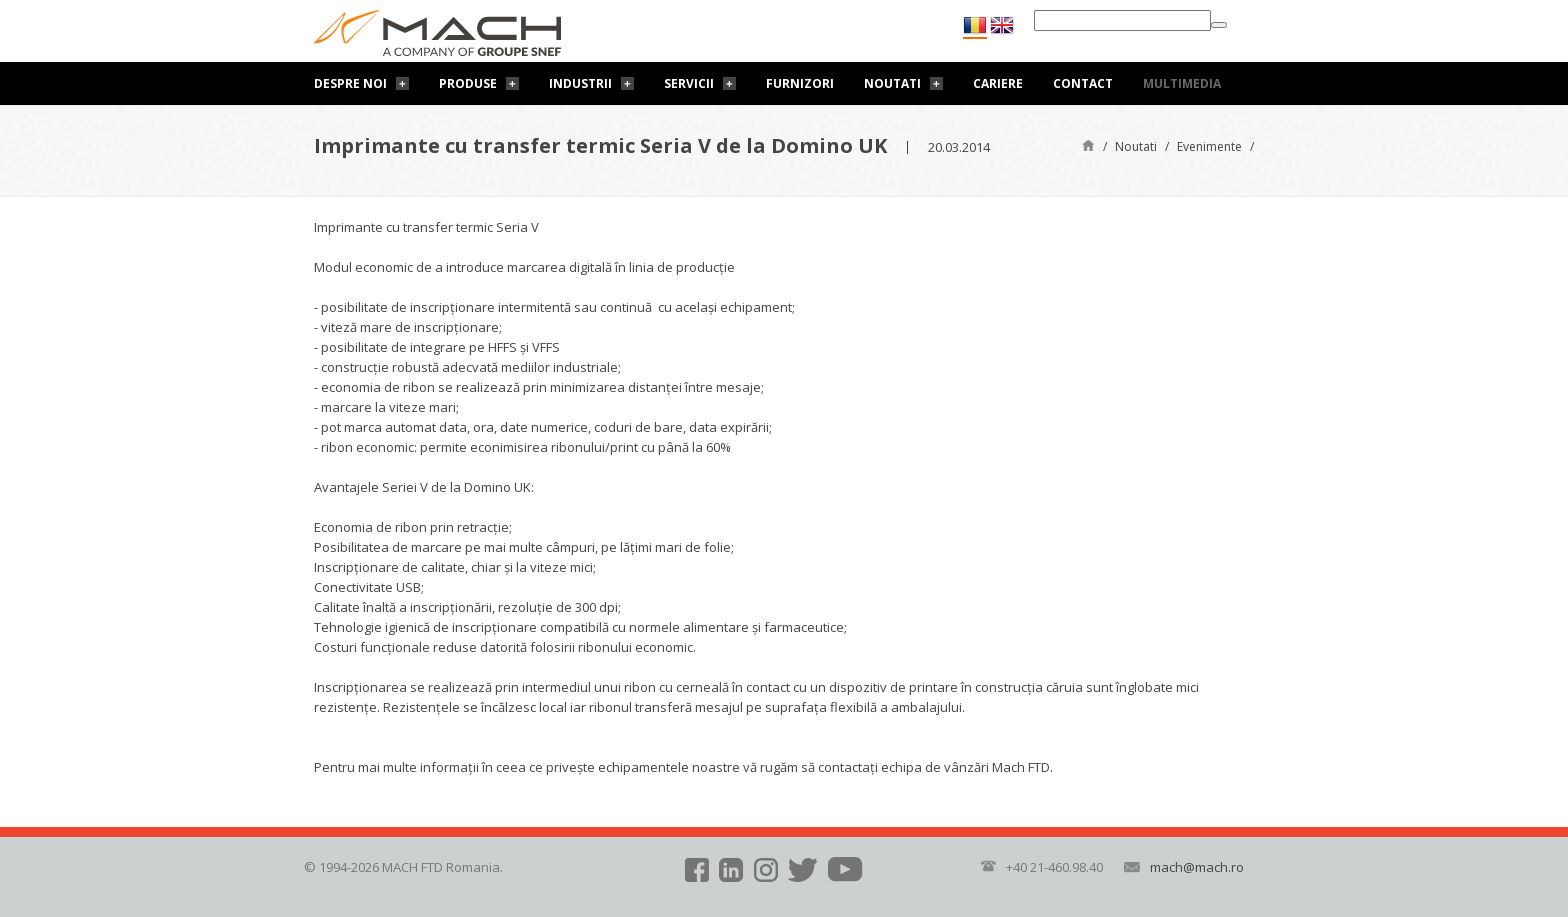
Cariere (998, 83)
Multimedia (1182, 83)
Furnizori (800, 83)
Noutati (892, 83)
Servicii (689, 83)
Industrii (580, 83)
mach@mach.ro (1197, 867)
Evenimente (1209, 146)
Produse (468, 83)
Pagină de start (1088, 144)
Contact (1083, 83)
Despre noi (350, 83)
